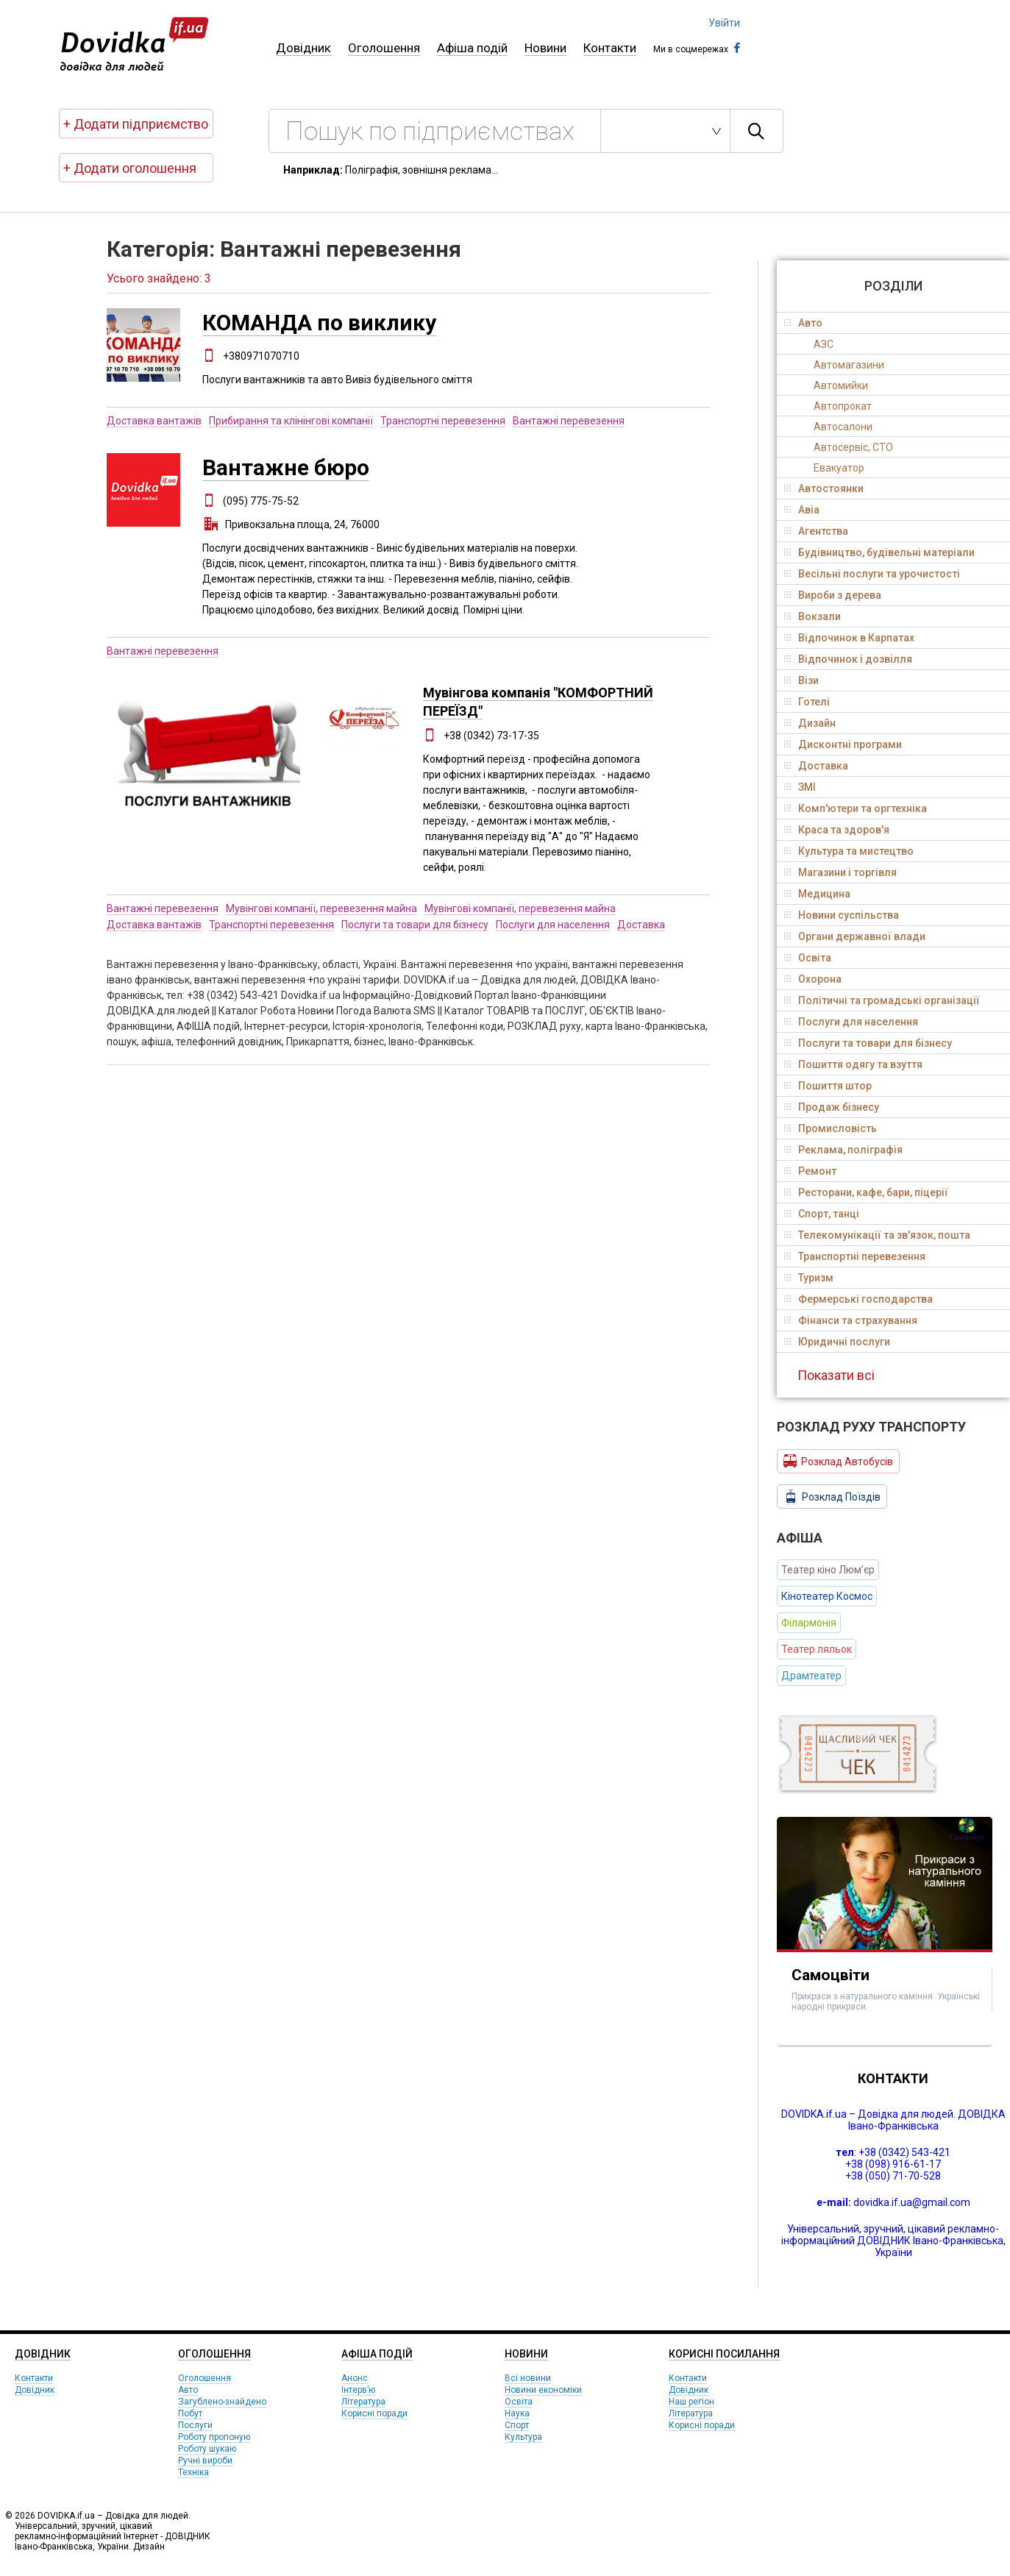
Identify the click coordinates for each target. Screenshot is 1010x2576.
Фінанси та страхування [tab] (850, 1320)
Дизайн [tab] (810, 723)
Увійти (724, 23)
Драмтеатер (811, 1676)
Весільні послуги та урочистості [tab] (872, 574)
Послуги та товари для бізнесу (414, 925)
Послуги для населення (553, 925)
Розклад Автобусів (838, 1460)
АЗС (823, 344)
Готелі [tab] (807, 702)
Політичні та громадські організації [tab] (882, 1000)
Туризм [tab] (808, 1278)
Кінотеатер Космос (826, 1596)
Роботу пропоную (214, 2437)
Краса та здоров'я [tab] (836, 830)
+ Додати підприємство (135, 124)
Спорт (517, 2425)
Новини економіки (543, 2390)
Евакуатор (839, 468)
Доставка (641, 925)
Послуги (195, 2425)
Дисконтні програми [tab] (843, 744)
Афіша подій (472, 47)
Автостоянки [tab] (824, 488)
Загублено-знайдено (222, 2402)
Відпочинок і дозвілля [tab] (848, 659)
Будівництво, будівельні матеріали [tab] (879, 552)
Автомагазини (849, 365)
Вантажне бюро (285, 467)
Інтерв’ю (358, 2390)
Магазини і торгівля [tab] (840, 872)
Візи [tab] (801, 680)
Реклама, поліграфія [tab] (843, 1150)
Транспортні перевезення (442, 421)
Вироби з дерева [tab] (832, 595)
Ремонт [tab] (810, 1171)
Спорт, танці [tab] (821, 1214)
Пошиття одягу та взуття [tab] (853, 1064)
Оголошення (384, 47)
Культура (523, 2437)
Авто (188, 2390)
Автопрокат (843, 406)
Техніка (193, 2472)
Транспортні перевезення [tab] (854, 1256)
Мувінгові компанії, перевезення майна (321, 908)
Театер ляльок (816, 1649)
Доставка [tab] (816, 766)
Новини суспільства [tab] (841, 915)
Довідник (303, 47)
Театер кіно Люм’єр (828, 1570)
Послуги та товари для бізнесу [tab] (868, 1043)
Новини (545, 47)
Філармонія (808, 1623)
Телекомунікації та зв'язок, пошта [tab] (877, 1235)
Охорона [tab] (813, 979)
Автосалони (843, 427)
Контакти (609, 47)
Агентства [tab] (816, 531)
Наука (517, 2413)
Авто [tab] (803, 323)
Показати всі (836, 1375)
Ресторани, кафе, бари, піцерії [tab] (866, 1192)
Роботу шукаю (207, 2449)
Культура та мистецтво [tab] (849, 851)
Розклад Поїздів (832, 1497)
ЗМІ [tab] (800, 787)
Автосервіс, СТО (853, 447)
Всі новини (528, 2378)
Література (363, 2402)
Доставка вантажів (154, 421)
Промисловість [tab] (830, 1128)
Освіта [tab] (807, 958)
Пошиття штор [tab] (828, 1086)
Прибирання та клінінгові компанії (291, 421)
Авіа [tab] (801, 510)
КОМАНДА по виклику (319, 322)
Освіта (519, 2402)
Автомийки (841, 385)
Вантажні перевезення (569, 421)
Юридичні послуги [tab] (837, 1342)
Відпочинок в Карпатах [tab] (849, 638)
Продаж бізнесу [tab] (831, 1107)
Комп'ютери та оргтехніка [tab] (855, 808)
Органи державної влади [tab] (854, 936)
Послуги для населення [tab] (851, 1022)
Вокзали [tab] (812, 616)
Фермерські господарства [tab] (858, 1299)
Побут (190, 2413)
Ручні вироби (205, 2460)
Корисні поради (374, 2413)
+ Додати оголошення (129, 168)
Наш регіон (691, 2402)
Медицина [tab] (817, 894)
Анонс (354, 2378)
